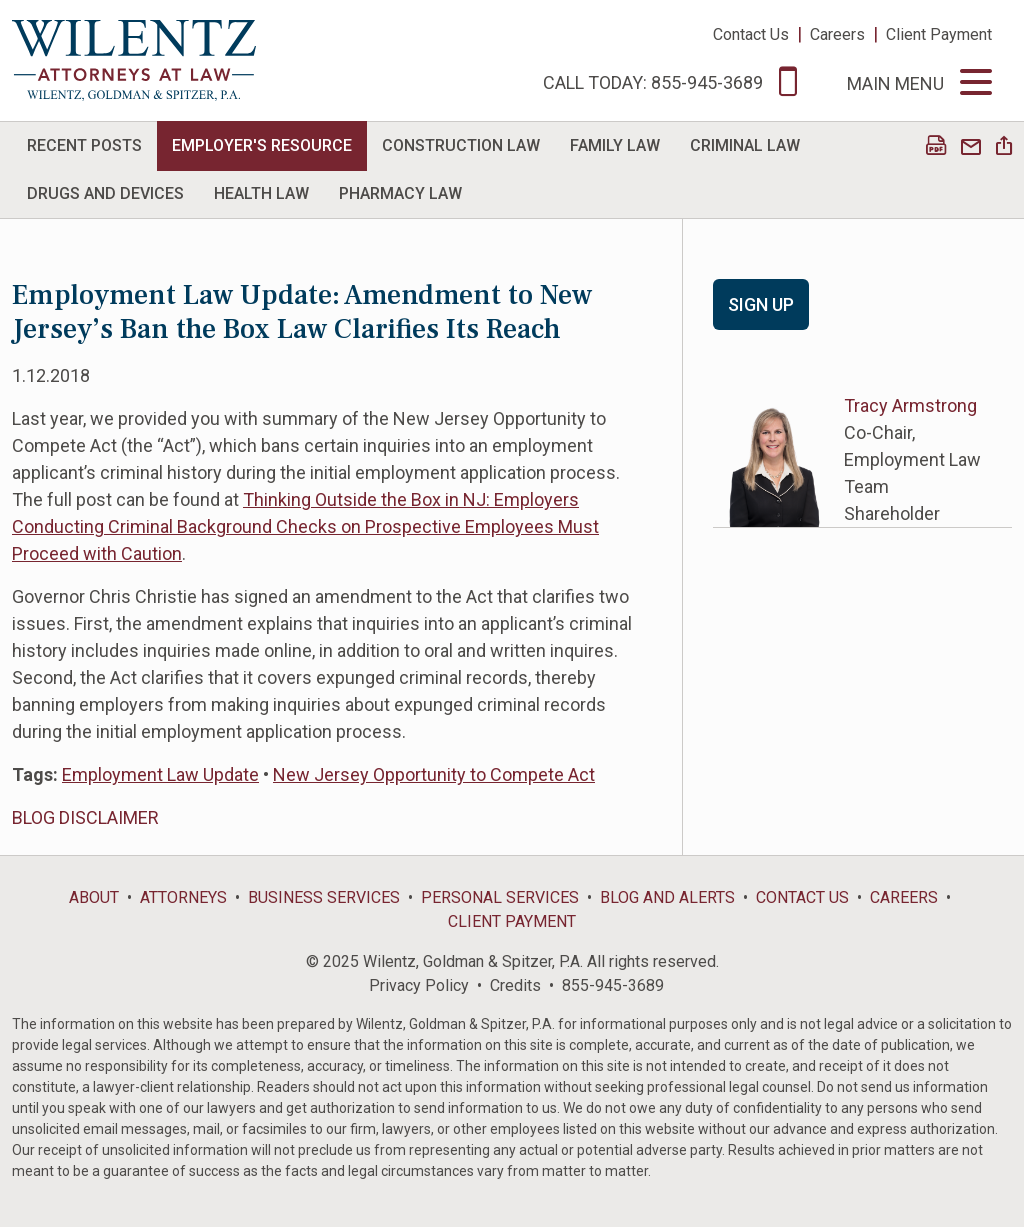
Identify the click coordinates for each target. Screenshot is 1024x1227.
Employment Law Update (160, 774)
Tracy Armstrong (910, 405)
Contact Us (751, 34)
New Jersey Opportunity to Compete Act (434, 774)
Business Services (324, 897)
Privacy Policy (419, 985)
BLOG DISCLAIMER (85, 817)
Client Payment (939, 34)
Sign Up (761, 304)
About (94, 897)
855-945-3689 (613, 985)
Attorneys (183, 897)
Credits (515, 985)
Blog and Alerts (667, 897)
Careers (837, 34)
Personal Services (500, 897)
